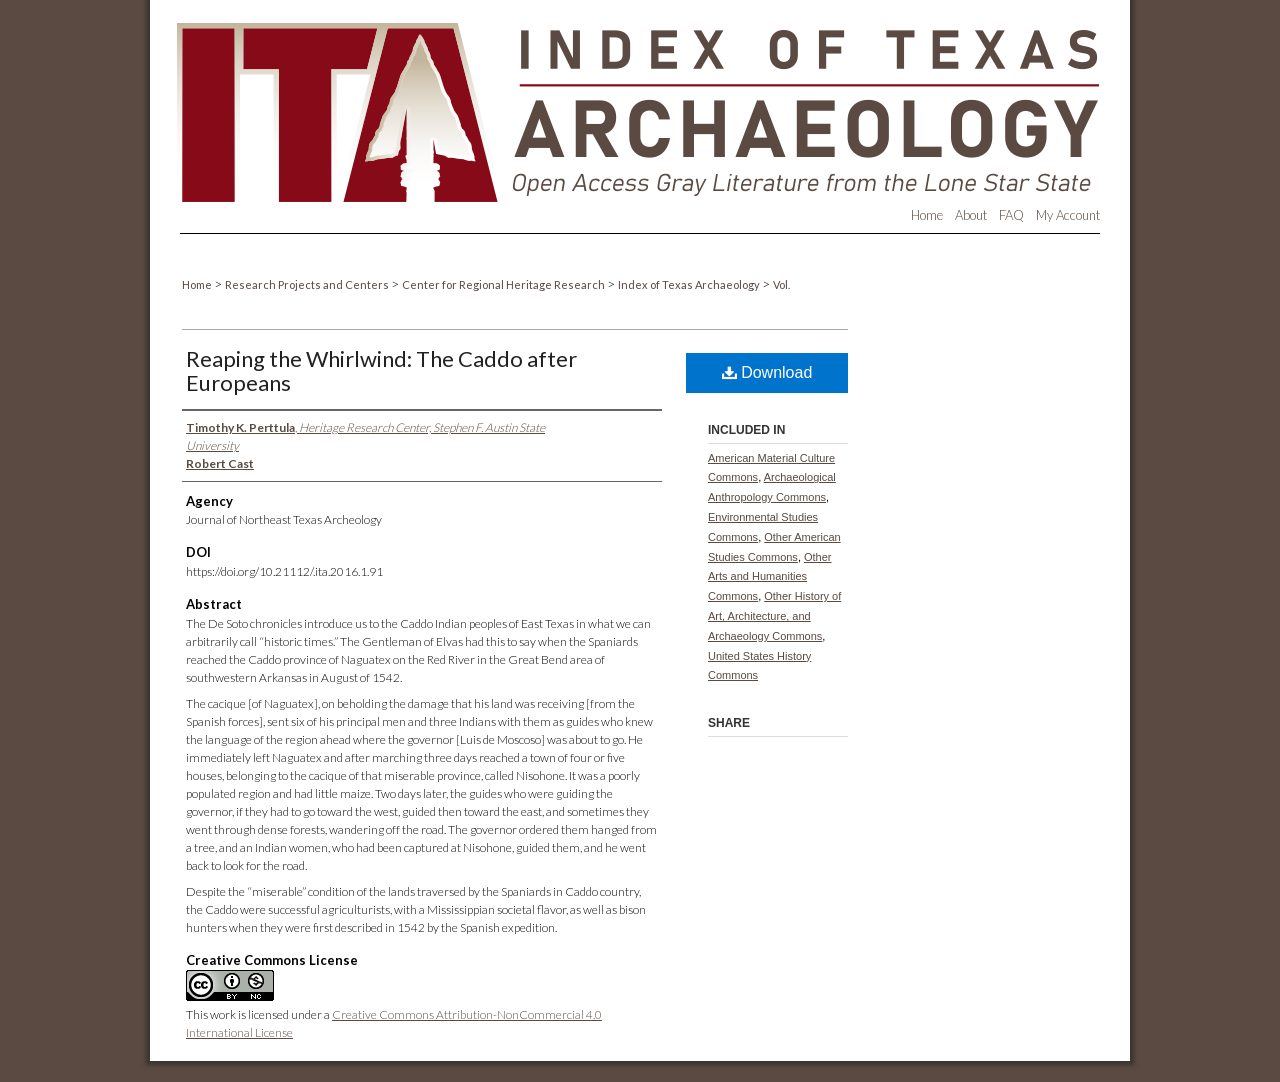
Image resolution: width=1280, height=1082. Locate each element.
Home (198, 284)
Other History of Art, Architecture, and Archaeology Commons (774, 616)
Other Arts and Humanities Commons (770, 577)
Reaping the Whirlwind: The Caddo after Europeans (381, 370)
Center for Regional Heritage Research (504, 284)
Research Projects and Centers (308, 284)
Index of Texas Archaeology (690, 284)
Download (767, 372)
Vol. (781, 284)
